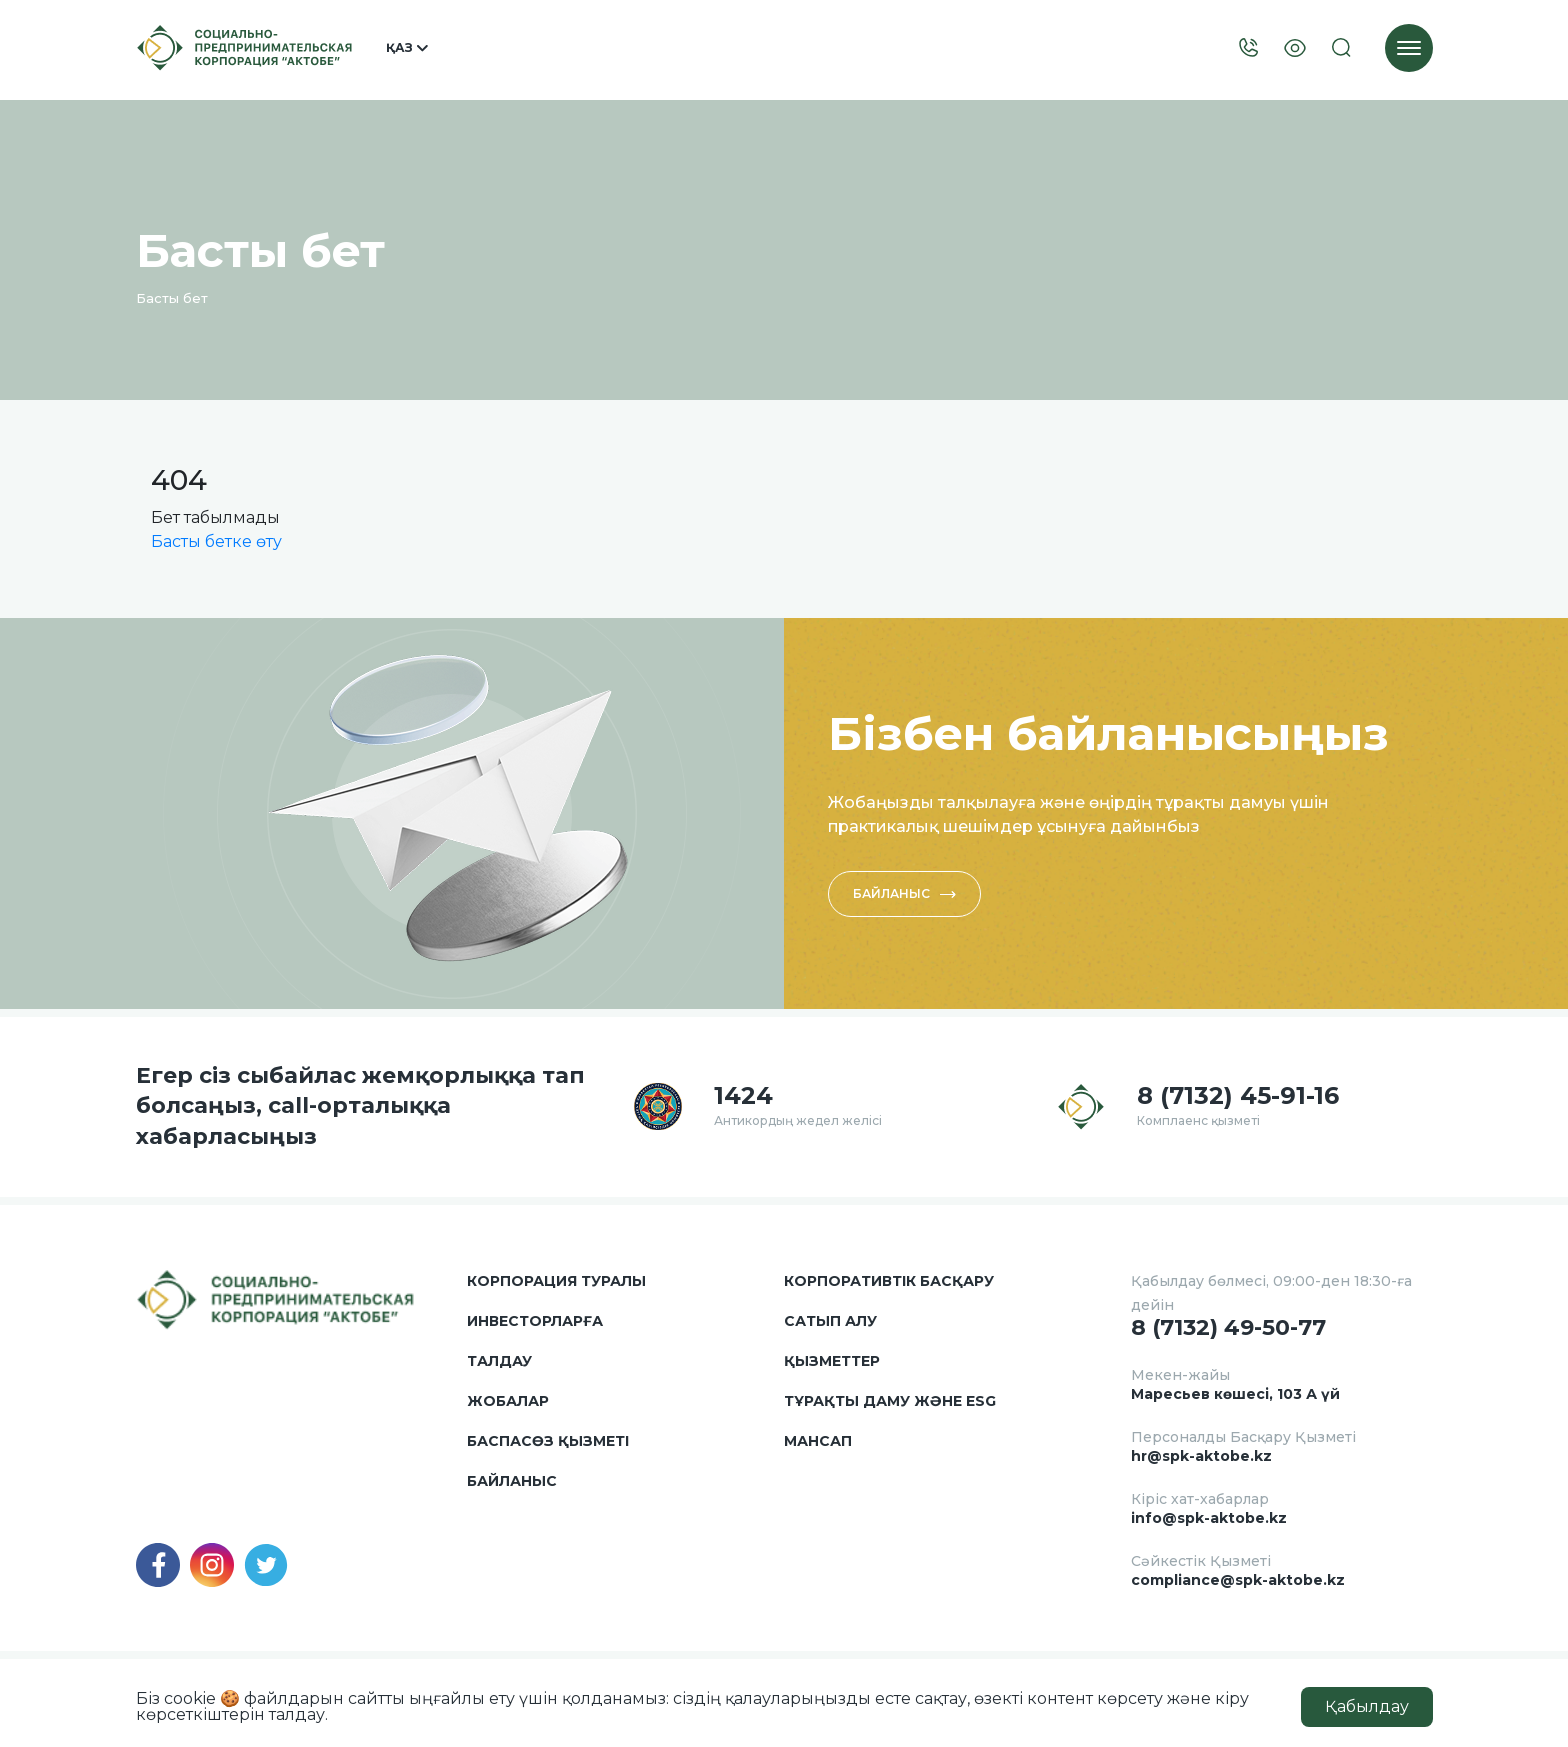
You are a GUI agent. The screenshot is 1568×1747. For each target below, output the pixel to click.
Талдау (499, 1361)
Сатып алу (830, 1321)
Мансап (818, 1441)
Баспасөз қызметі (548, 1441)
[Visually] (1295, 48)
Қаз (407, 48)
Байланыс (904, 893)
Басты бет (172, 298)
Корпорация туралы (556, 1281)
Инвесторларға (535, 1321)
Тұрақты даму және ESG (890, 1401)
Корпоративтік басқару (889, 1281)
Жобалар (508, 1401)
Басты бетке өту (216, 541)
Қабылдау (1367, 1706)
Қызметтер (832, 1361)
